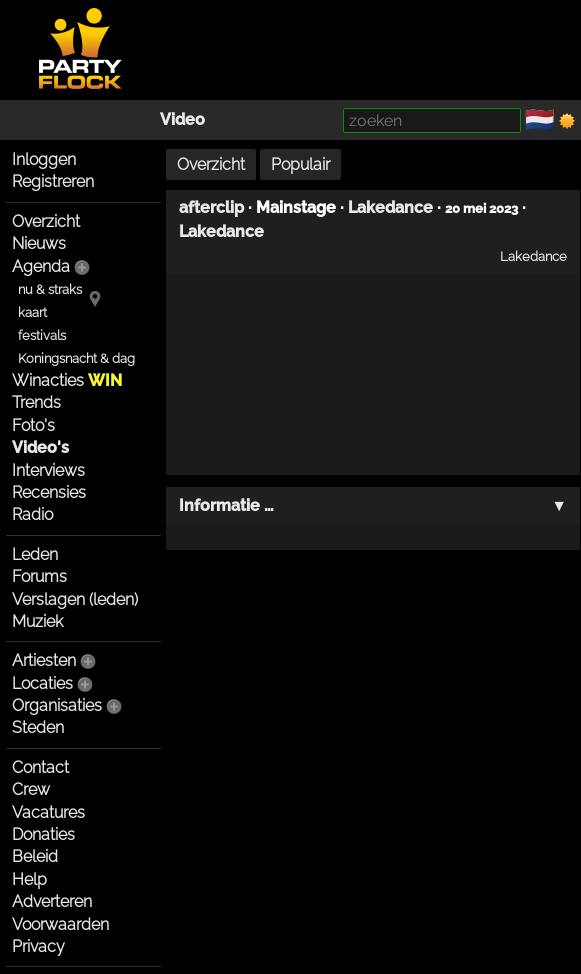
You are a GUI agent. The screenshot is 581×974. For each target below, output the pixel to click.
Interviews (48, 470)
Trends (36, 402)
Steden (38, 727)
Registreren (53, 181)
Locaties (42, 683)
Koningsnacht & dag (76, 358)
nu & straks (50, 289)
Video (182, 119)
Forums (39, 576)
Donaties (43, 834)
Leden (35, 554)
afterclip (211, 207)
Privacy (38, 946)
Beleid (35, 856)
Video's (40, 447)
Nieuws (39, 243)
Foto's (33, 425)
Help (29, 879)
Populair (300, 164)
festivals (42, 335)
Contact (40, 767)
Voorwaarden (60, 924)
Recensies (49, 492)
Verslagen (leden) (75, 599)
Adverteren (52, 901)
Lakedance (390, 207)
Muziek (37, 621)
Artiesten (44, 660)
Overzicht (46, 221)
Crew (31, 789)
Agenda (41, 266)
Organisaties (57, 705)
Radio (32, 514)
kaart (32, 312)
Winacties (67, 380)
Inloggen (44, 159)
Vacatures (48, 812)
